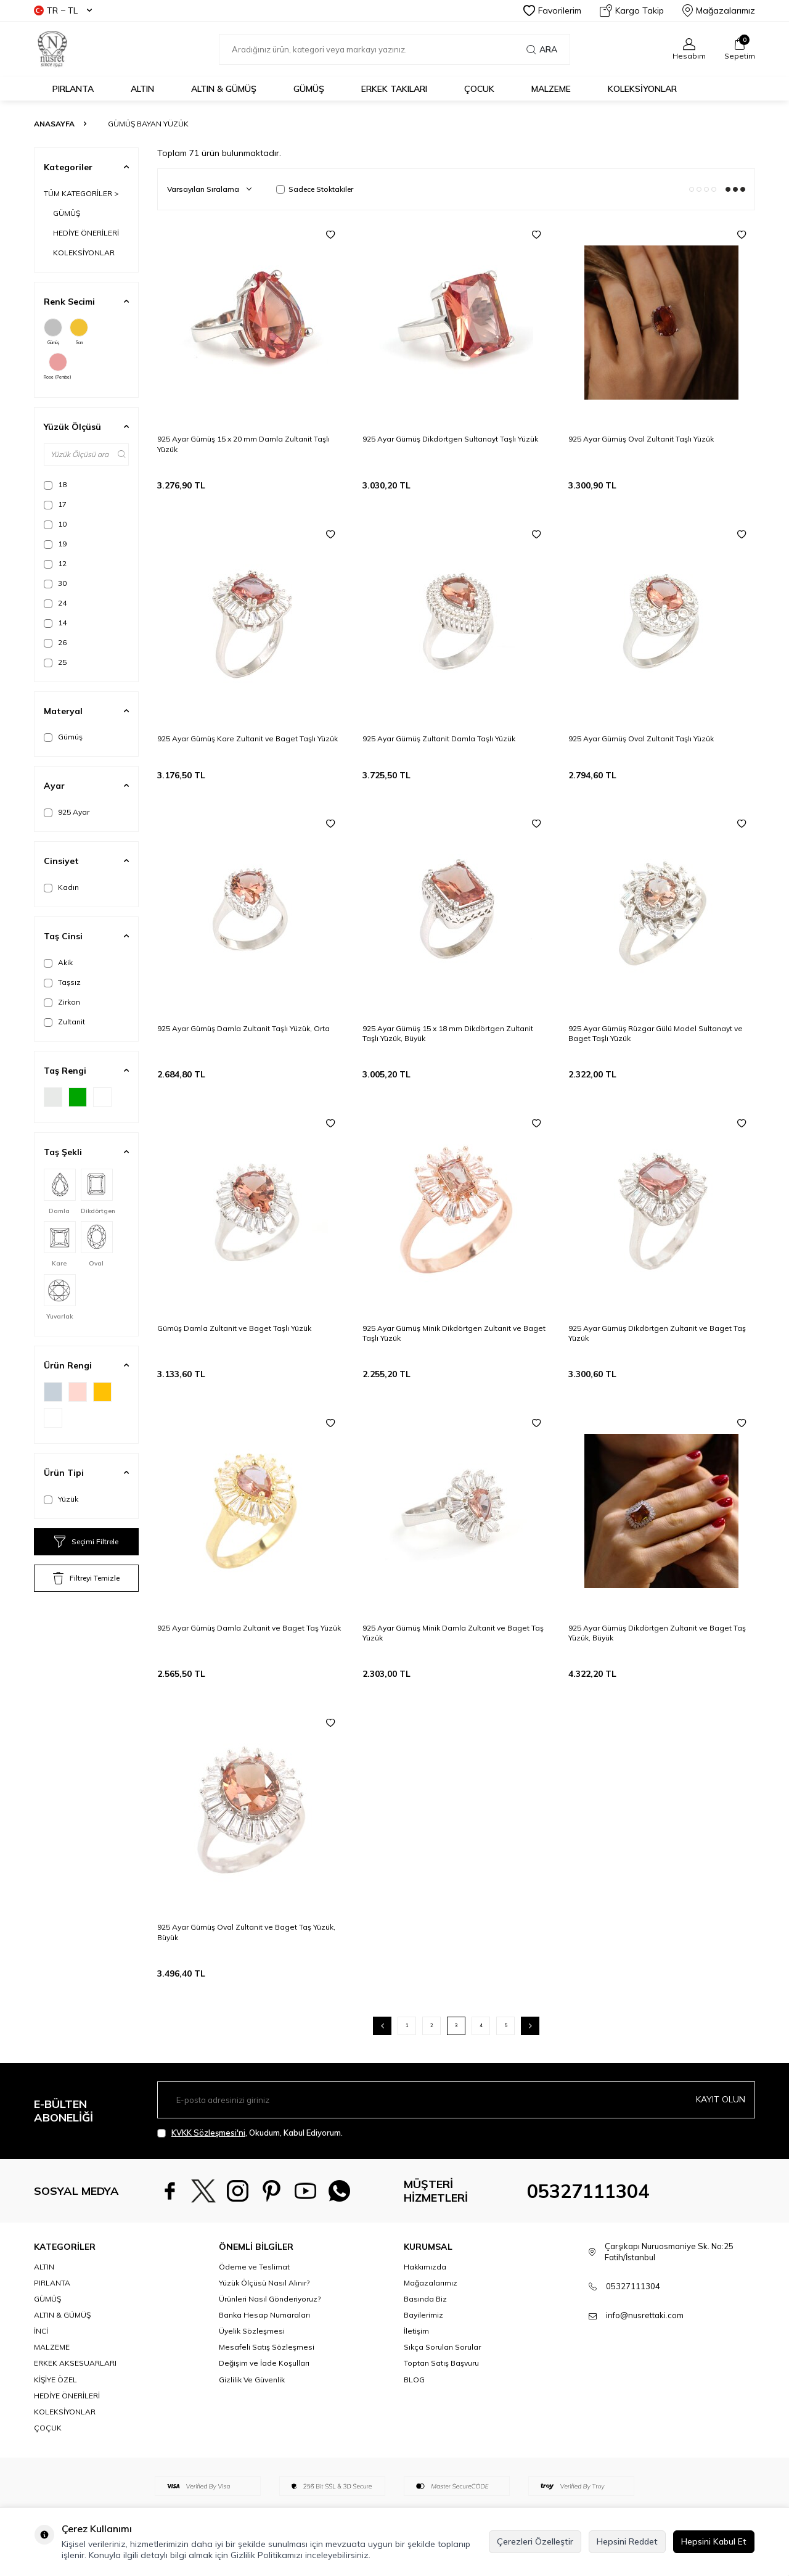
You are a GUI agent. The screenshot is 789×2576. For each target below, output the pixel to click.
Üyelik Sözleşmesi (252, 2330)
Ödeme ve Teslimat (254, 2266)
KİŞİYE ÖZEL (55, 2379)
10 (55, 524)
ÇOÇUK (48, 2427)
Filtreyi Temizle (86, 1578)
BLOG (414, 2379)
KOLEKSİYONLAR (642, 88)
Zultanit (64, 1022)
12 (55, 564)
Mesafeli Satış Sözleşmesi (266, 2347)
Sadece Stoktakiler (314, 189)
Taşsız (62, 982)
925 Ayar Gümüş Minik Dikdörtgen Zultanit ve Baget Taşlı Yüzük (454, 1333)
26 (55, 643)
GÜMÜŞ (308, 88)
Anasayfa (54, 123)
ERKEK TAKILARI (394, 88)
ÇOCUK (479, 88)
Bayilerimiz (423, 2314)
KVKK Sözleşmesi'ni (208, 2133)
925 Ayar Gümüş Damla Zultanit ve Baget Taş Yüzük (249, 1627)
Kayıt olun (720, 2099)
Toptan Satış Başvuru (441, 2363)
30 (55, 583)
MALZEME (551, 88)
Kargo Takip (632, 10)
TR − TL (63, 10)
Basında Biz (425, 2298)
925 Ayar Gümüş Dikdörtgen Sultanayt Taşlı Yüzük (450, 438)
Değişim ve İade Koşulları (264, 2363)
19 (55, 544)
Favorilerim (552, 10)
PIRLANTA (73, 88)
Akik (58, 963)
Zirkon (62, 1002)
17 (55, 504)
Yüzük (61, 1499)
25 (55, 662)
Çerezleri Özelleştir (535, 2541)
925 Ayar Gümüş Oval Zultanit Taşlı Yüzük (641, 438)
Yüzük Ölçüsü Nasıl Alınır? (264, 2282)
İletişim (416, 2330)
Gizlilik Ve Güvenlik (252, 2379)
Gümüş (53, 331)
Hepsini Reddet (627, 2541)
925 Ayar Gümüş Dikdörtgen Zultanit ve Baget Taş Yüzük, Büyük (657, 1632)
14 (55, 623)
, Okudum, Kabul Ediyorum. (250, 2133)
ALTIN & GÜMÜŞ (223, 88)
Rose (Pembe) (58, 366)
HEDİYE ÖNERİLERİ (86, 232)
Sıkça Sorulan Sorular (442, 2347)
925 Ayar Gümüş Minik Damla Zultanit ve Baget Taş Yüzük (453, 1632)
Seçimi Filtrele (86, 1542)
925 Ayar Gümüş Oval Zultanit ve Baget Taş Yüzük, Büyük (246, 1931)
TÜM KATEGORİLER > (81, 193)
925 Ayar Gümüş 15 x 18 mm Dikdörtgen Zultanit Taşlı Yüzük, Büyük (447, 1033)
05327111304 (588, 2191)
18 (55, 485)
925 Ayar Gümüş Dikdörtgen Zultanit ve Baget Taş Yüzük (657, 1333)
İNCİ (41, 2330)
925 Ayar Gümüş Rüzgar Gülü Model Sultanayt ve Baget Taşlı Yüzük (655, 1033)
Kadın (61, 887)
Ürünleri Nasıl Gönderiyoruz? (270, 2298)
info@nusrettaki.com (645, 2315)
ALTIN (142, 88)
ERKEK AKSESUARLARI (75, 2363)
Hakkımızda (425, 2266)
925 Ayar (66, 812)
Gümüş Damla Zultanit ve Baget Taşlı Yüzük (234, 1328)
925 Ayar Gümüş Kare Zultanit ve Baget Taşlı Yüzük (247, 738)
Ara (541, 49)
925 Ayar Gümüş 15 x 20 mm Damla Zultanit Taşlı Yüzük (243, 443)
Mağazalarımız (718, 10)
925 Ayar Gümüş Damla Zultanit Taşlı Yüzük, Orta (243, 1028)
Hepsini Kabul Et (713, 2541)
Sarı (79, 331)
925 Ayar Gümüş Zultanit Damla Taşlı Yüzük (438, 738)
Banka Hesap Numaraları (264, 2314)
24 (55, 603)
